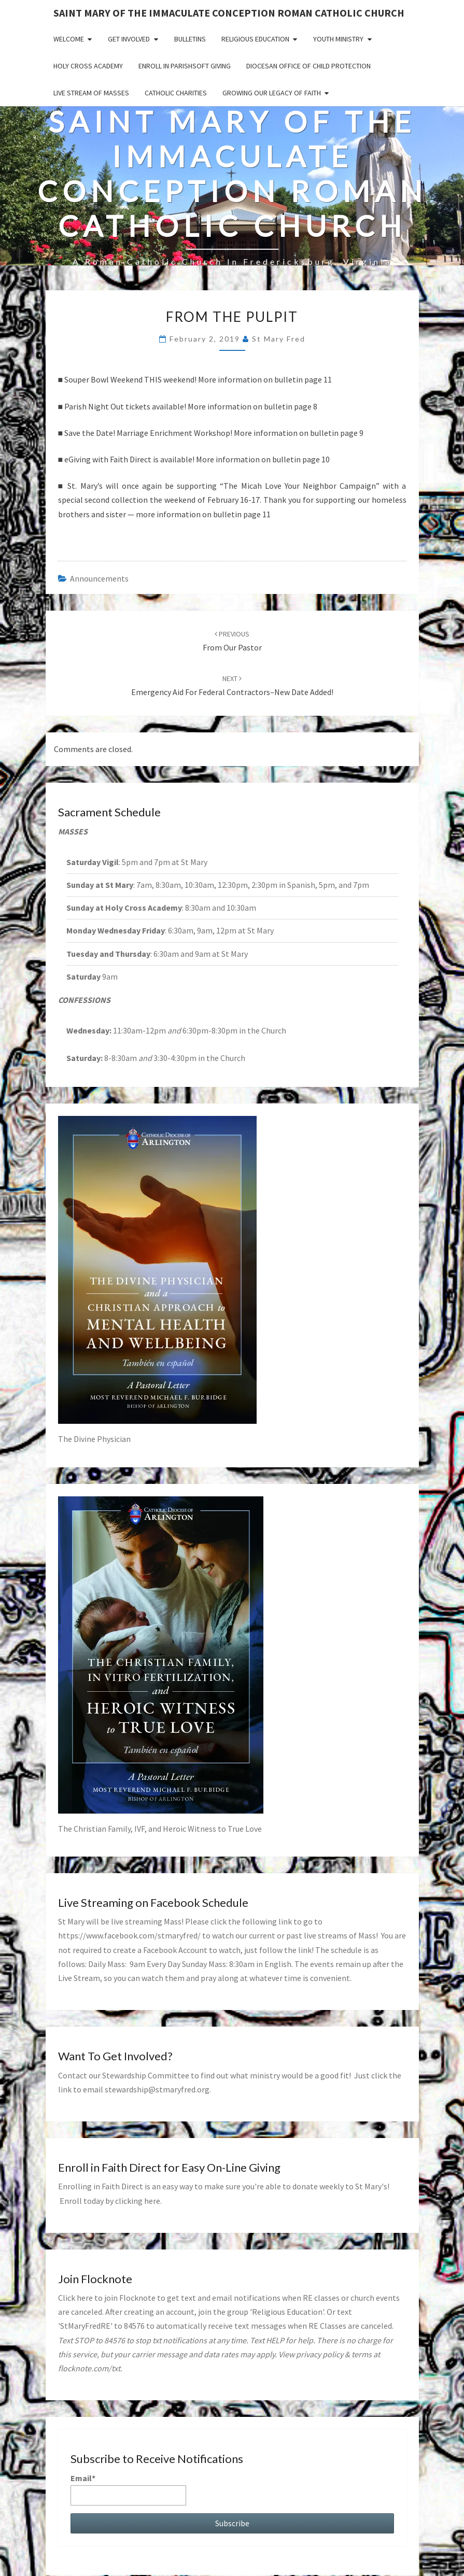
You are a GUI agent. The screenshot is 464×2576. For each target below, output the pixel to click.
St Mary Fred (278, 338)
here (152, 2201)
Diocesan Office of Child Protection (308, 65)
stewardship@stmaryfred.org (157, 2089)
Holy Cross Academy (88, 65)
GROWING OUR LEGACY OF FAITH (271, 92)
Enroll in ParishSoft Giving (184, 65)
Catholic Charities (176, 92)
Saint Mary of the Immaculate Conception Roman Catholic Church (228, 12)
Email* (128, 2489)
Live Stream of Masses (91, 92)
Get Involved (129, 39)
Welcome (68, 39)
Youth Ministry (338, 39)
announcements (99, 578)
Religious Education (255, 39)
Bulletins (190, 39)
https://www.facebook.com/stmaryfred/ (129, 1935)
